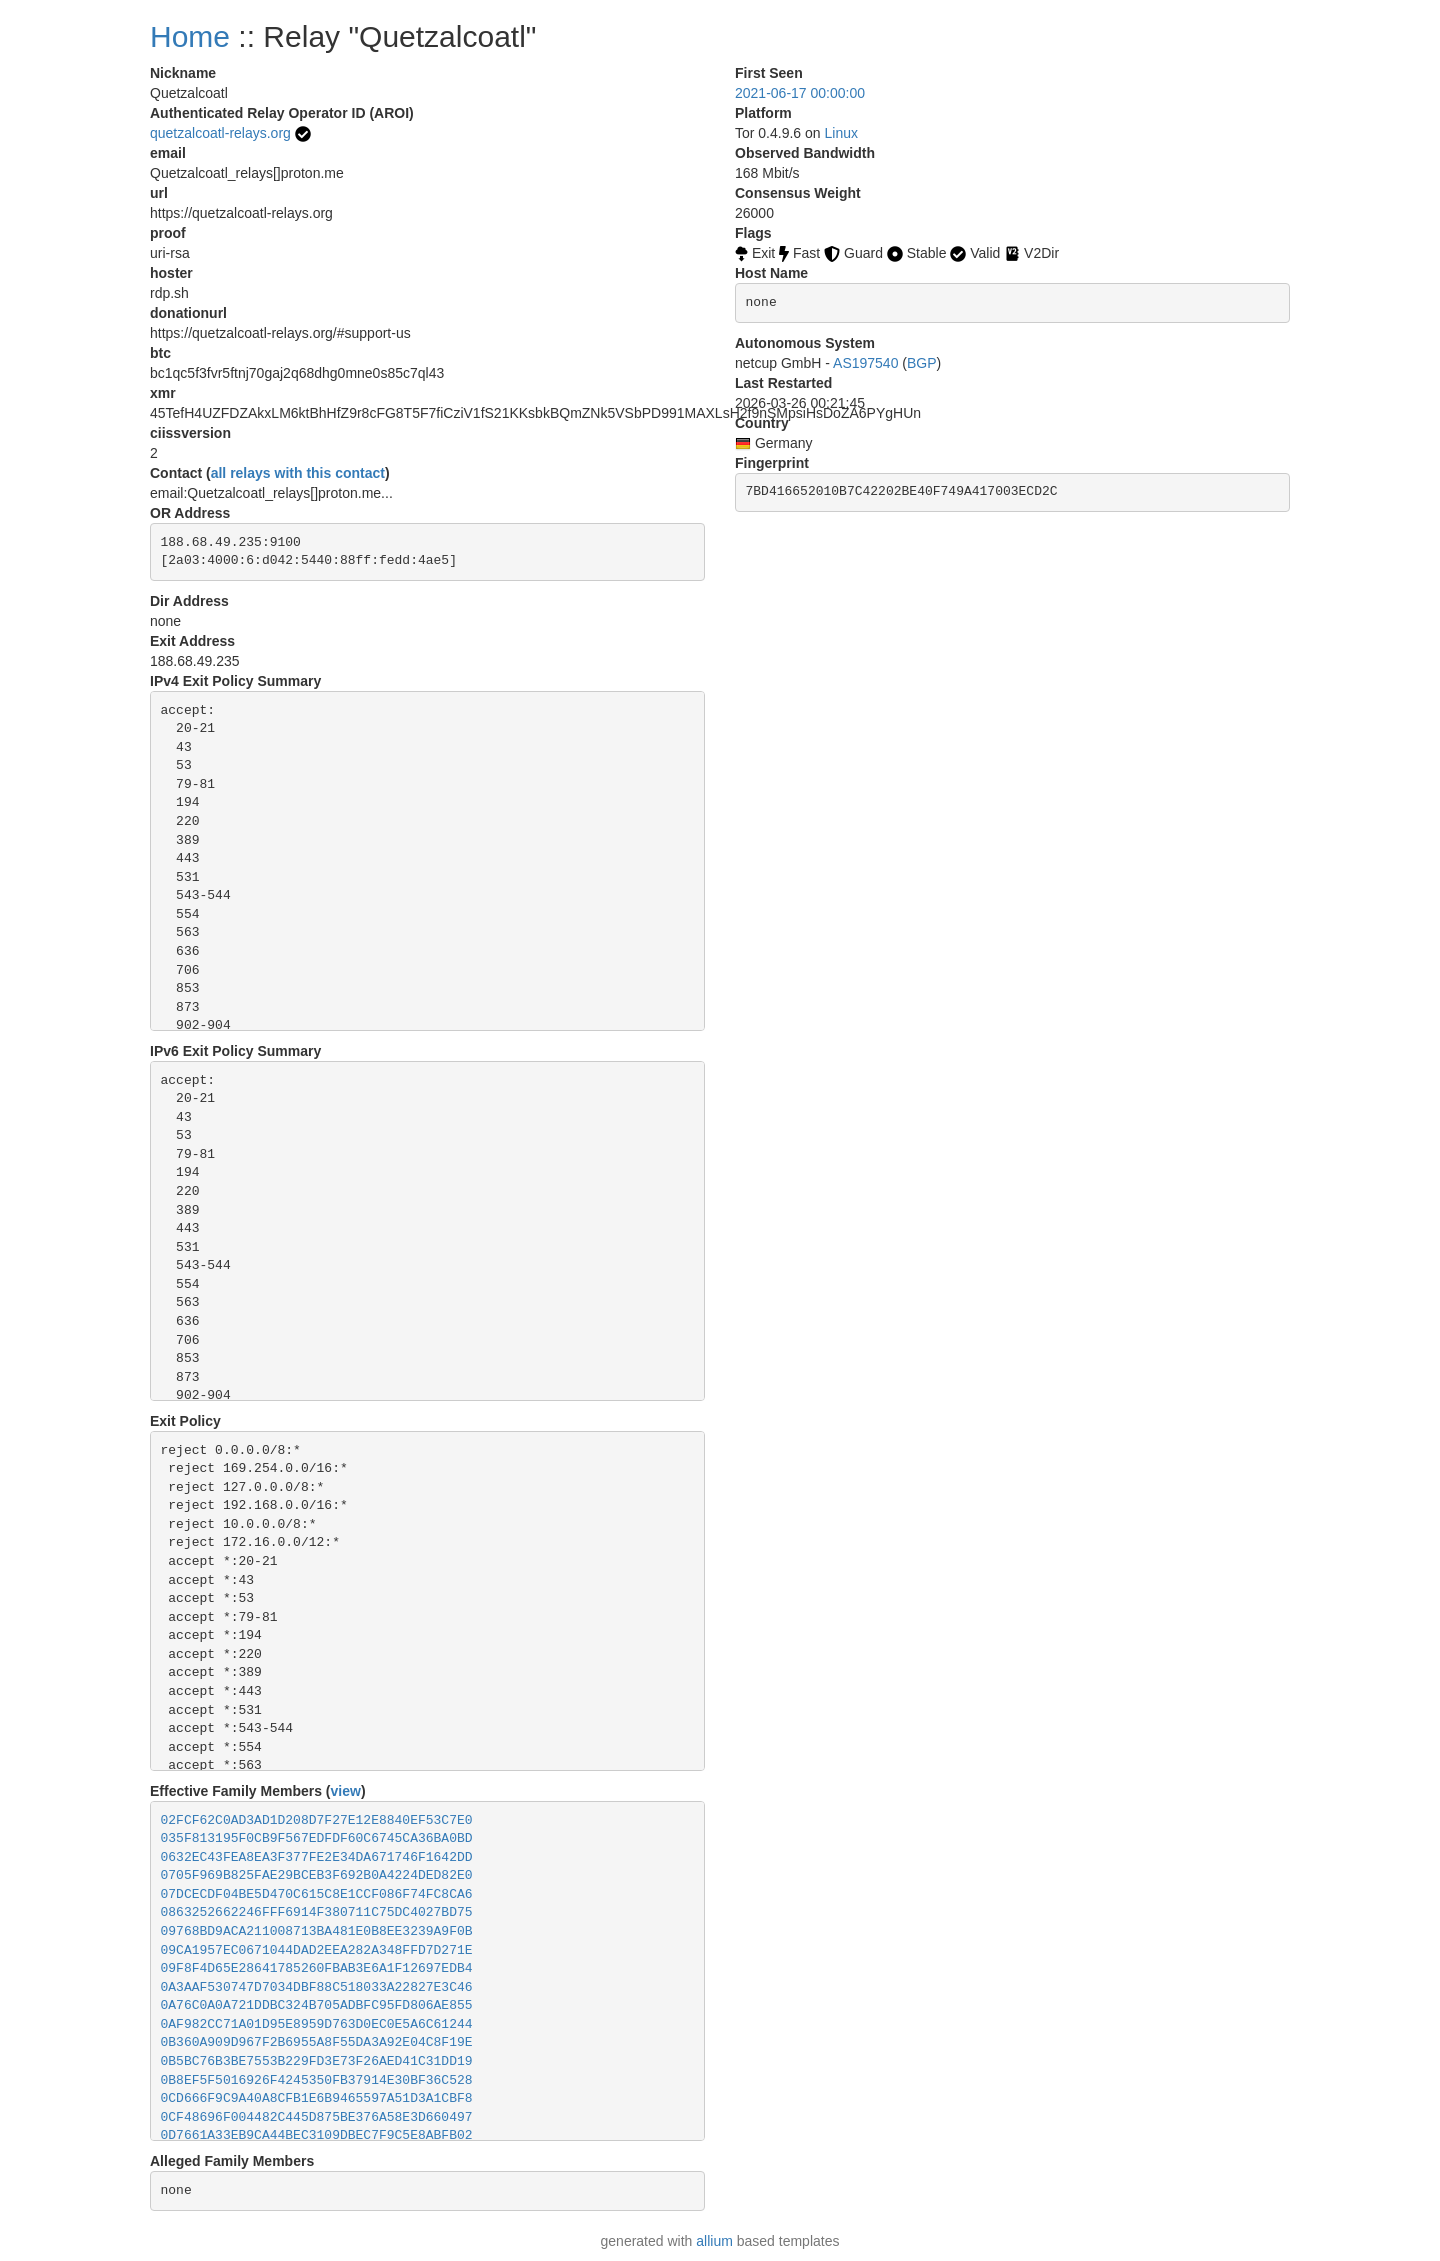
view (346, 1791)
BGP (922, 363)
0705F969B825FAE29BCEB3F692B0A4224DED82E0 (317, 1875)
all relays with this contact (298, 473)
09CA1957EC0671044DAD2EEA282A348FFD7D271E (317, 1950)
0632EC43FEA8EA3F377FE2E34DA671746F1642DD (317, 1857)
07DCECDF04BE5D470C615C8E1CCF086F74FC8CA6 (317, 1894)
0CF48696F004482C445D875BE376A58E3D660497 (317, 2117)
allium (714, 2241)
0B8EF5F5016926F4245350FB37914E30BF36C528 (317, 2080)
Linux (841, 133)
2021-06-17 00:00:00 (800, 93)
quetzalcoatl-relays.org (220, 133)
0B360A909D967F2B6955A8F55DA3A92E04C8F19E (317, 2042)
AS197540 (865, 363)
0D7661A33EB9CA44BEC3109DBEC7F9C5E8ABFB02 (317, 2135)
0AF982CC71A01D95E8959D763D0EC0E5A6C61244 (317, 2024)
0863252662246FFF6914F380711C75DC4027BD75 (317, 1912)
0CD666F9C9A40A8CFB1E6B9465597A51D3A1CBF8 (317, 2098)
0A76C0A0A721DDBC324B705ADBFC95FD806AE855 (317, 2005)
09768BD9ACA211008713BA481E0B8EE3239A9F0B (317, 1931)
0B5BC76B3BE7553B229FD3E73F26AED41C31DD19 (317, 2061)
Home (190, 36)
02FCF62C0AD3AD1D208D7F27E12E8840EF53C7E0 (317, 1820)
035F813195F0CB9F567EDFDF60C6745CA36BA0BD (317, 1838)
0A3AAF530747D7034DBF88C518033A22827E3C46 (317, 1987)
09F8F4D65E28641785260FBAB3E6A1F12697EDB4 (317, 1968)
